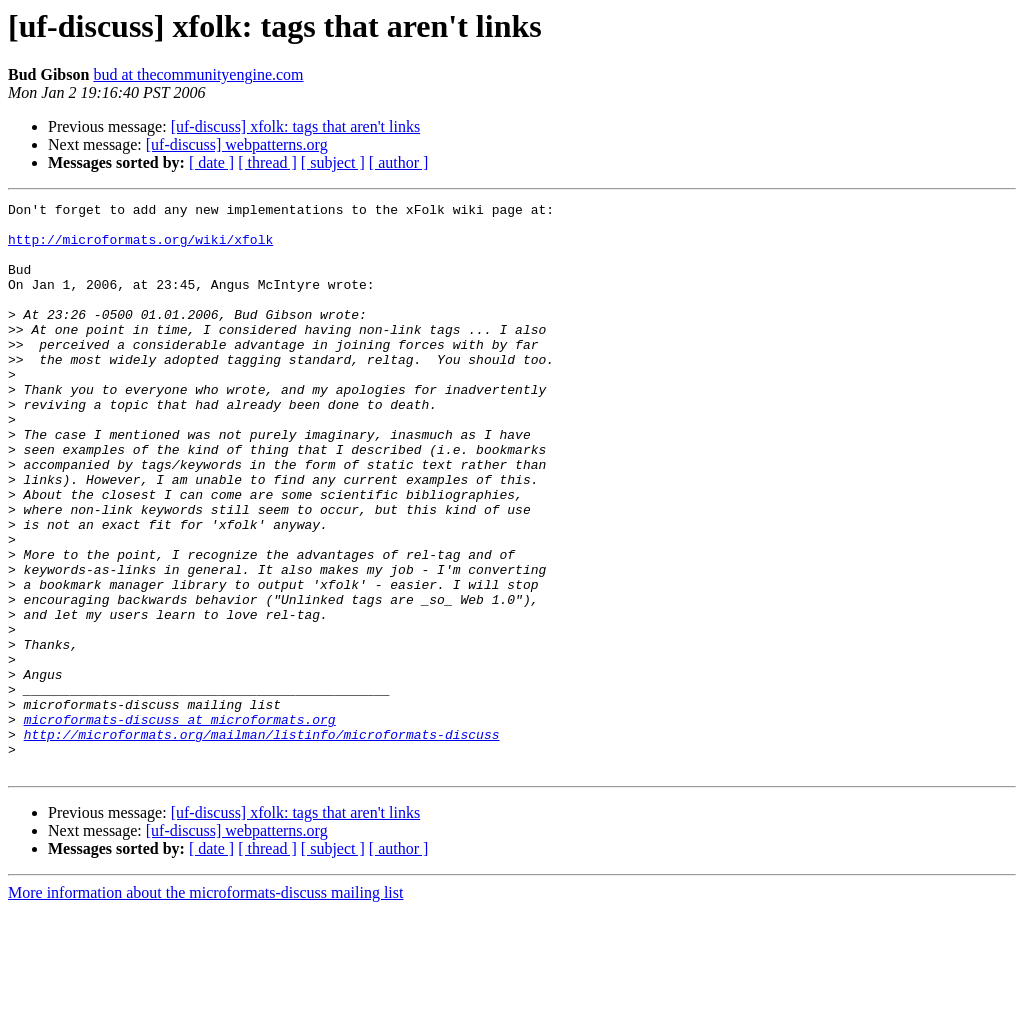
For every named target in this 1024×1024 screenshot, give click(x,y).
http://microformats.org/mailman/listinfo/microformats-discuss (262, 842)
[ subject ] (333, 162)
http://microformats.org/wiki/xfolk (140, 248)
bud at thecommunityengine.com (198, 74)
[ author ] (399, 162)
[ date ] (211, 162)
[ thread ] (267, 162)
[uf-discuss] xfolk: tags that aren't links (296, 126)
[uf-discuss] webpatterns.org (237, 144)
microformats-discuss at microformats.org (180, 824)
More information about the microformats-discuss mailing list (205, 1006)
